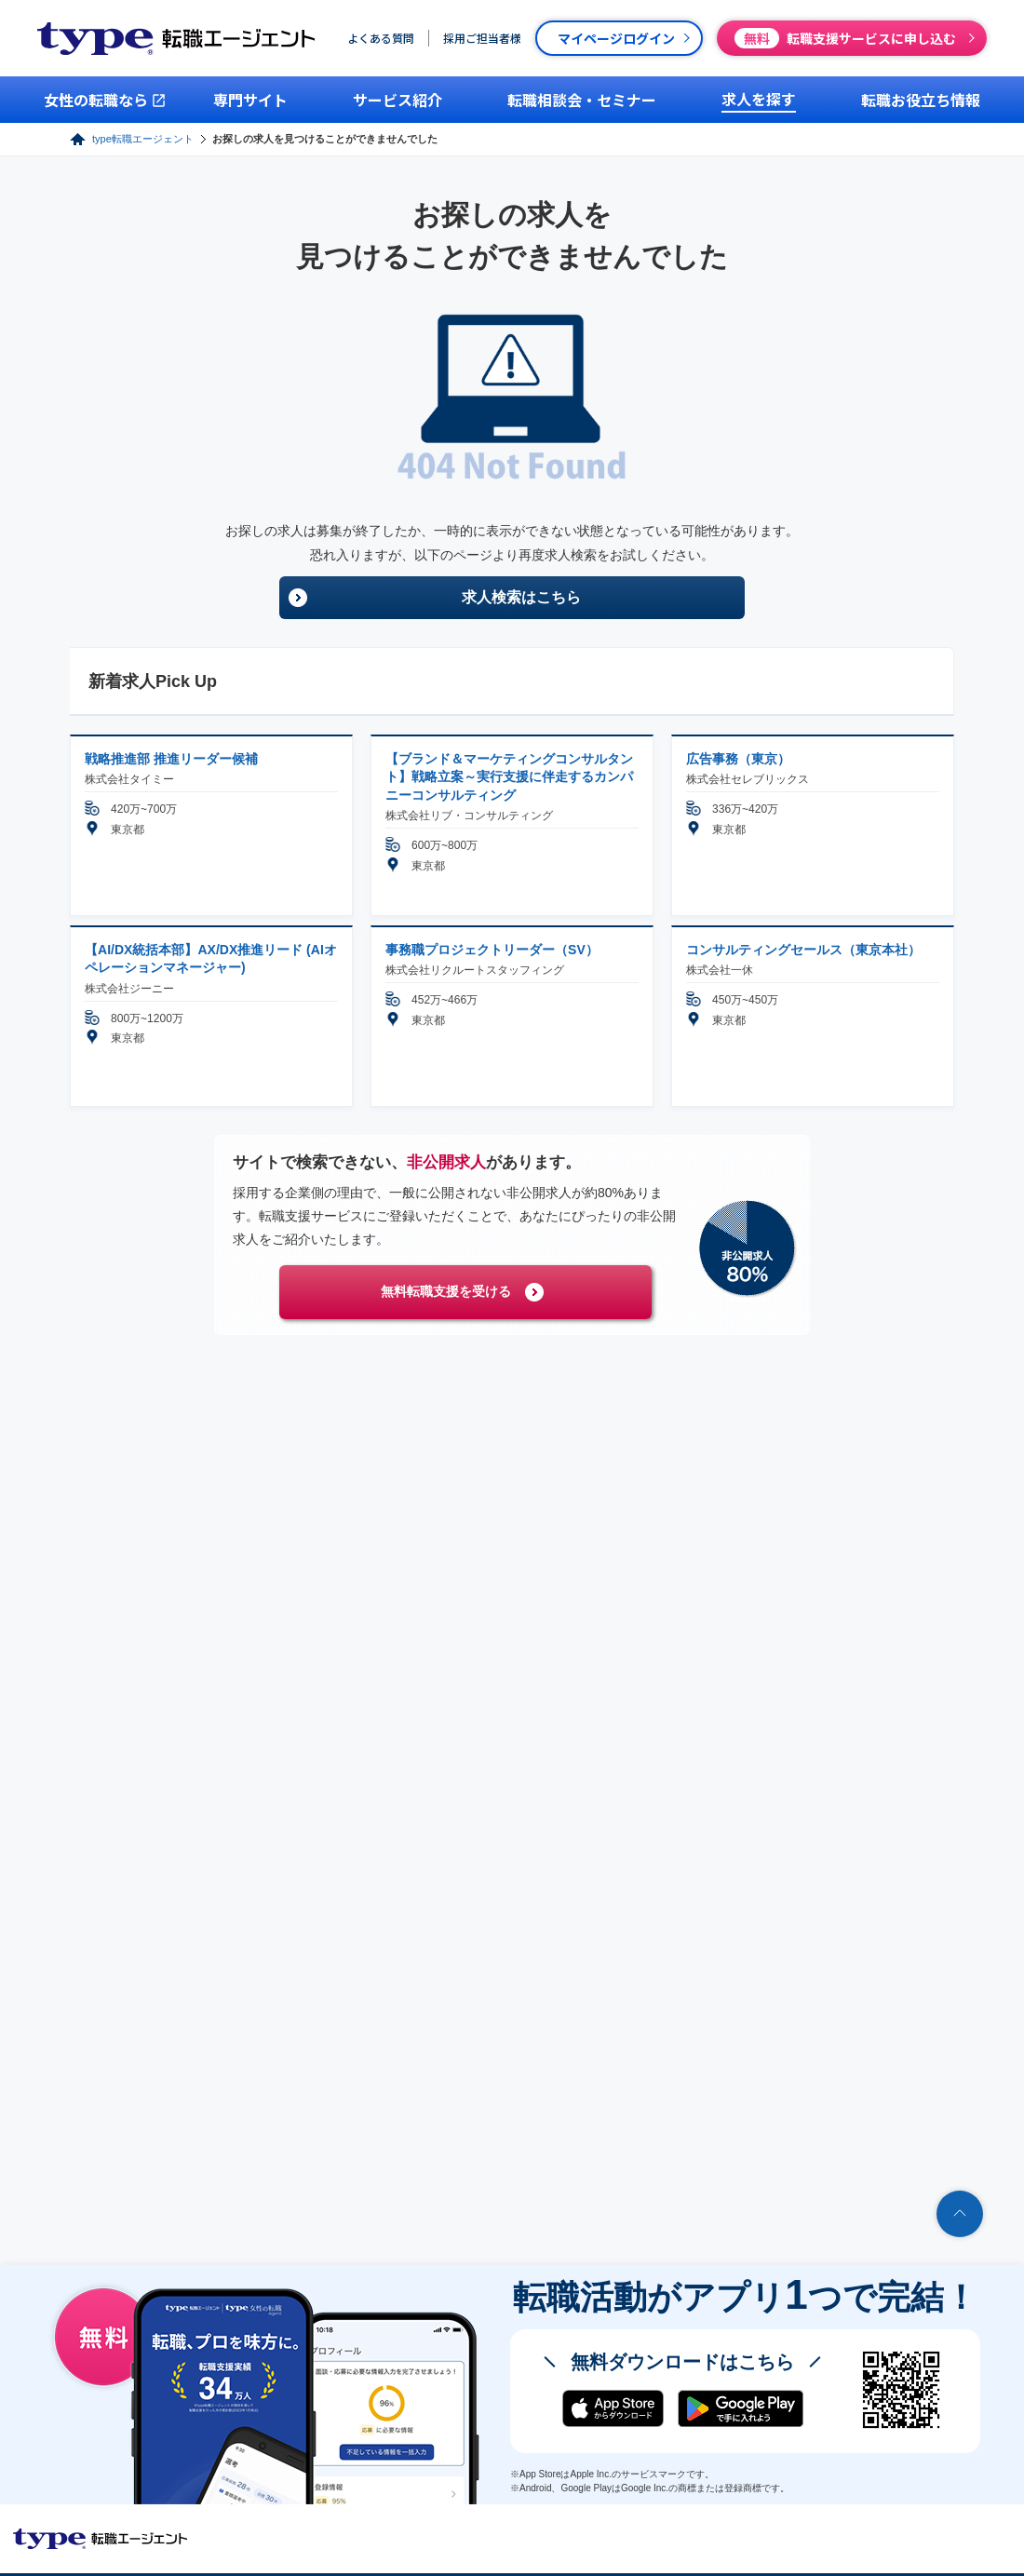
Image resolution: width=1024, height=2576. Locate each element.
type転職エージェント (143, 138)
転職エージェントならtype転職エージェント (100, 2539)
